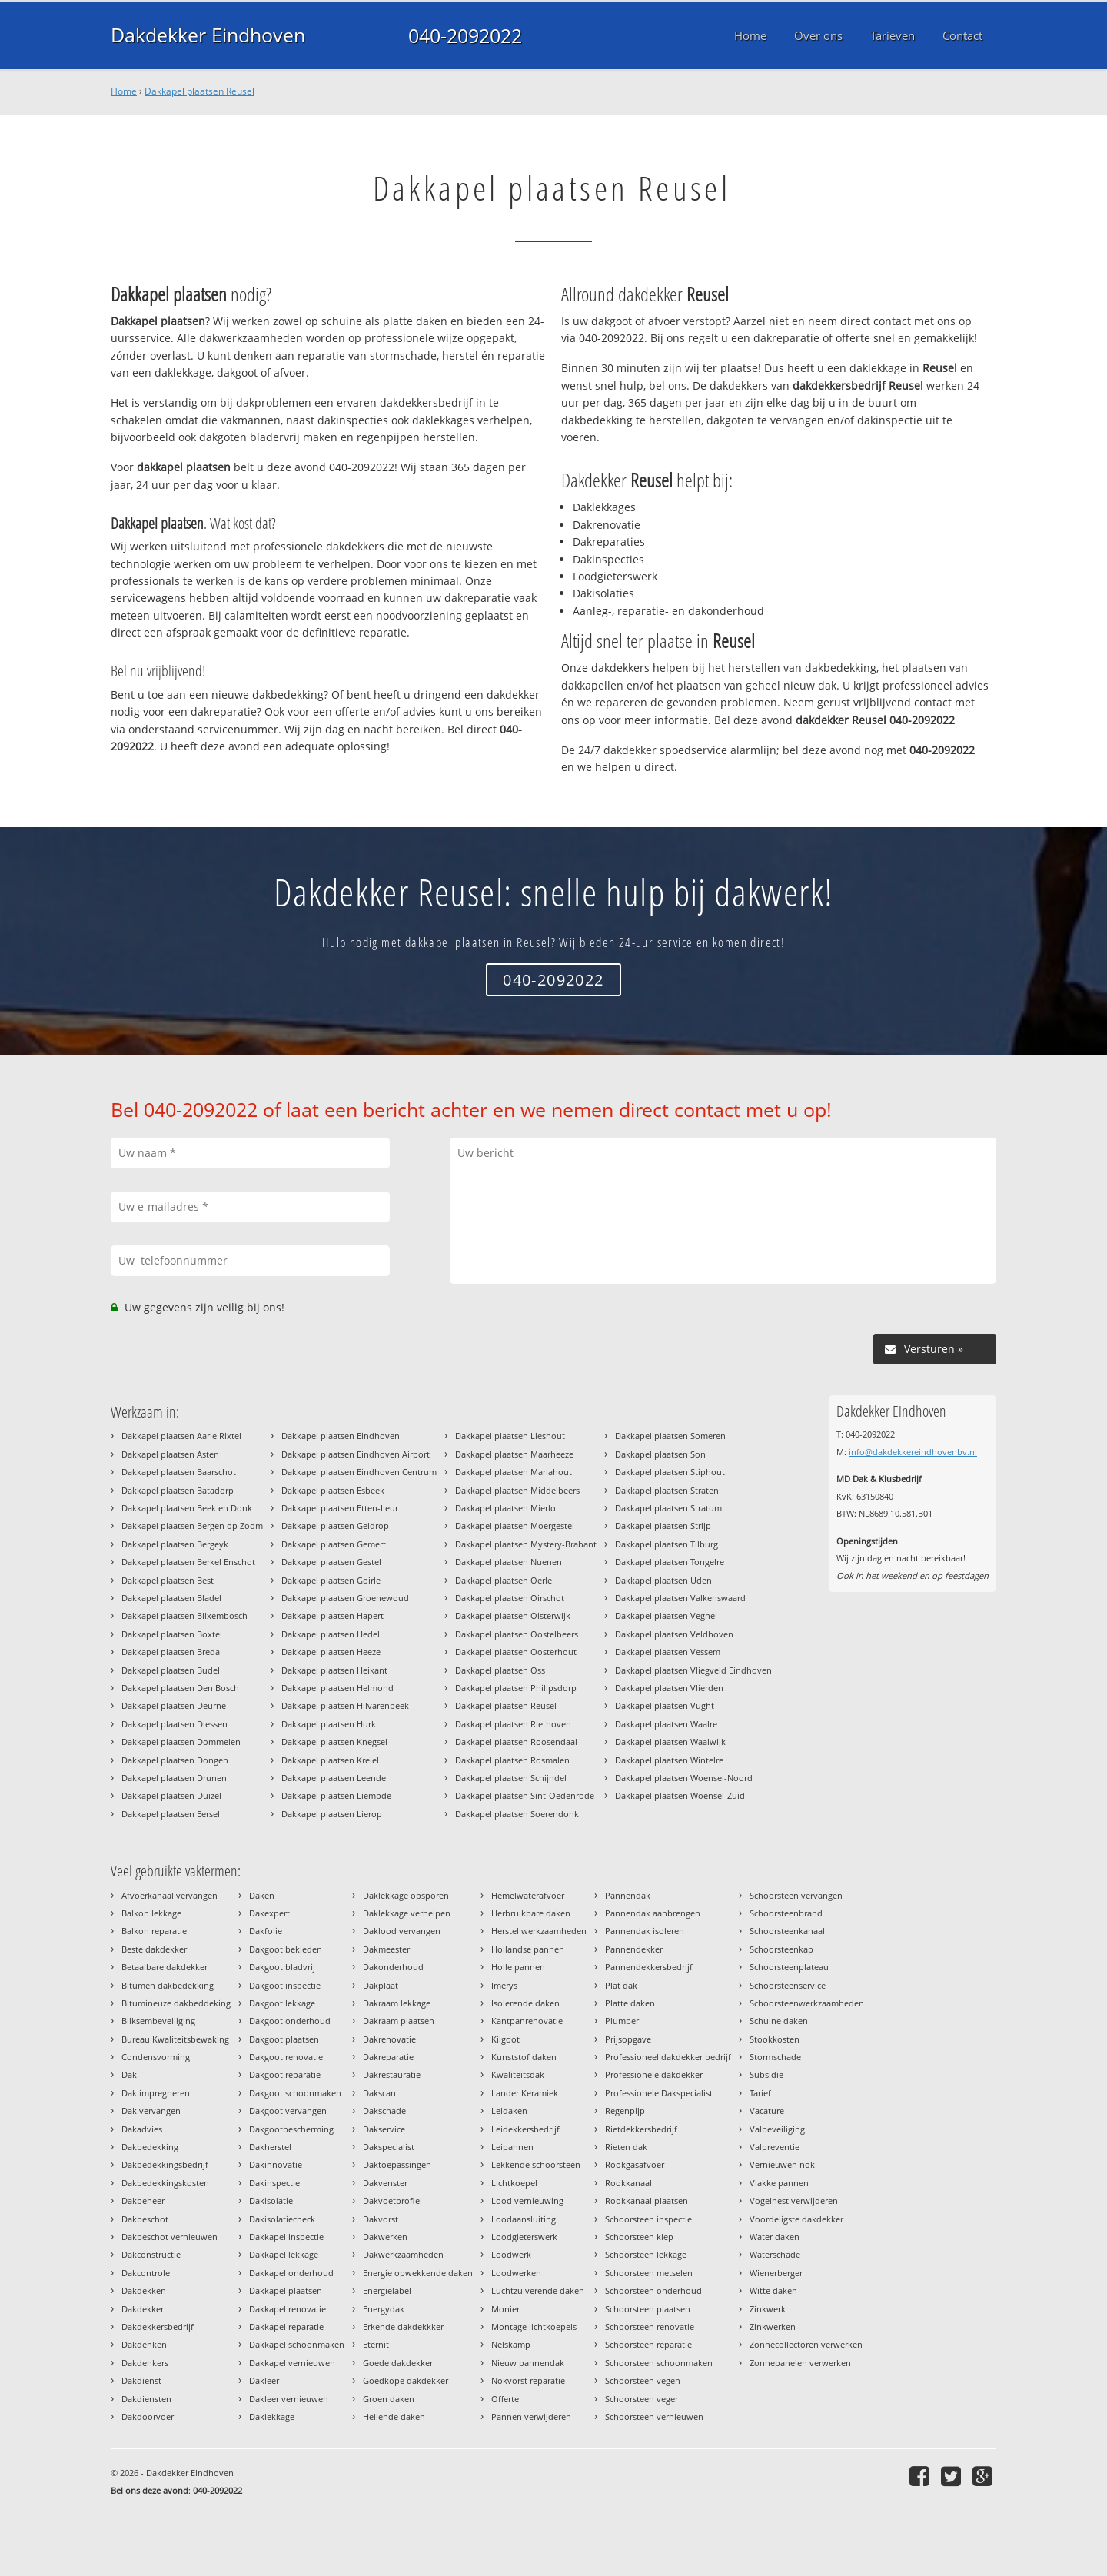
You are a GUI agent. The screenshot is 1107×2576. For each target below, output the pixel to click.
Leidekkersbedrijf (525, 2129)
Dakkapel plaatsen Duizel (171, 1795)
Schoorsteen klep (639, 2236)
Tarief (760, 2093)
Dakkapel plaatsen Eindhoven (340, 1435)
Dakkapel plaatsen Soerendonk (517, 1814)
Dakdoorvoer (147, 2416)
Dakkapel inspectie (286, 2236)
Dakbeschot (144, 2219)
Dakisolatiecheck (282, 2219)
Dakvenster (385, 2183)
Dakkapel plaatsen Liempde (336, 1795)
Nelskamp (510, 2344)
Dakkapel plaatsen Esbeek (332, 1490)
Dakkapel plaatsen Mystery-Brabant (526, 1544)
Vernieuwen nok (782, 2164)
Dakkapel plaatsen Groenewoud (345, 1598)
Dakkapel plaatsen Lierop (331, 1814)
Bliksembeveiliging (158, 2020)
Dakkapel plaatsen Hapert (332, 1615)
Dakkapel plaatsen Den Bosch (180, 1688)
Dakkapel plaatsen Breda (170, 1651)
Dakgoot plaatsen (284, 2039)
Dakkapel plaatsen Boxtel (171, 1634)
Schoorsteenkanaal (787, 1930)
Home (124, 91)
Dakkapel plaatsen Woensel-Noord (684, 1777)
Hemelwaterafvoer (527, 1895)
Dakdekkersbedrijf (157, 2326)
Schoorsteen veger (641, 2399)
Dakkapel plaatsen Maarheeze (514, 1454)
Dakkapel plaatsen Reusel (199, 91)
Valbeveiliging (777, 2129)
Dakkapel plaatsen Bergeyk (174, 1544)
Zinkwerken (773, 2326)
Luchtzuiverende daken (537, 2290)
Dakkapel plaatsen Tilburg (666, 1544)
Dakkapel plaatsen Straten (667, 1490)
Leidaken (509, 2110)
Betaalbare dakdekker (164, 1967)
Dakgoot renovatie (286, 2056)
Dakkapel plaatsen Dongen (174, 1760)
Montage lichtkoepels (534, 2326)
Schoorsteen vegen (642, 2380)
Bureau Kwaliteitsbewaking (175, 2039)
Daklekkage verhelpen (406, 1913)
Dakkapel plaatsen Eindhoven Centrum (359, 1471)
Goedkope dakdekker (405, 2380)
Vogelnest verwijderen (794, 2200)
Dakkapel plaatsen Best (167, 1580)
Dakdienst (141, 2380)
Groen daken (388, 2399)
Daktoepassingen (397, 2164)
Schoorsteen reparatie (648, 2344)
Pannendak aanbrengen (652, 1913)
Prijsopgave (628, 2039)
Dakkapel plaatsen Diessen (174, 1724)
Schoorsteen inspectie (648, 2219)
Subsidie (766, 2074)
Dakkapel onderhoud (291, 2273)
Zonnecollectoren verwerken (806, 2344)
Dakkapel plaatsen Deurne (173, 1705)
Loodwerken (516, 2273)
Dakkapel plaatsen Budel (170, 1670)
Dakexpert (269, 1913)
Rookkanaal (628, 2183)
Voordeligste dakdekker (796, 2219)
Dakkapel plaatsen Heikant (334, 1670)
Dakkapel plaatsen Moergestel (514, 1525)
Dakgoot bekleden (285, 1949)
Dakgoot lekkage (282, 2003)
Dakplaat (380, 1985)
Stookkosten (775, 2039)
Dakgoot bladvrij (282, 1967)
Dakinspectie (274, 2183)
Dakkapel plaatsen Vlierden (669, 1688)
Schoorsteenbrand (786, 1913)
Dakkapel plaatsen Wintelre (669, 1760)
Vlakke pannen (779, 2183)
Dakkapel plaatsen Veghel (666, 1615)
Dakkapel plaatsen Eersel (170, 1814)
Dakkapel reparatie (286, 2326)
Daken (261, 1895)
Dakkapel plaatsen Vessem (667, 1651)
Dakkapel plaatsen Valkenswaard (680, 1598)
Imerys (504, 1985)
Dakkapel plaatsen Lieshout (510, 1435)
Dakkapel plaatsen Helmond (337, 1688)
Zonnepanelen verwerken (800, 2362)
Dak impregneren (155, 2093)
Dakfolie (265, 1930)
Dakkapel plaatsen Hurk (328, 1724)
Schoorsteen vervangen (796, 1895)
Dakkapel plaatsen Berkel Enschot (188, 1561)
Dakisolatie (271, 2200)
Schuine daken (779, 2020)
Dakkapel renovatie (287, 2309)
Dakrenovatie (389, 2039)
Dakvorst (380, 2219)
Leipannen (512, 2146)
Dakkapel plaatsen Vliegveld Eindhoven (693, 1670)
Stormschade (775, 2056)
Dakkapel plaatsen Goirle (331, 1580)
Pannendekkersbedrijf (649, 1967)
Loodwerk (511, 2254)
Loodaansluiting (523, 2219)
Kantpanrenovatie (527, 2020)
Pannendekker (634, 1949)
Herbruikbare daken (530, 1913)
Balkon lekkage (151, 1913)
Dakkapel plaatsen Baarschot (178, 1471)
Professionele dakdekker (654, 2074)
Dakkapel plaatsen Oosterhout (516, 1651)
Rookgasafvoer (634, 2164)
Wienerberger (776, 2273)
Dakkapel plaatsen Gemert (333, 1544)
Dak (129, 2074)
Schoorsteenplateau (789, 1967)
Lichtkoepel (514, 2183)
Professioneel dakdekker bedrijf (668, 2056)
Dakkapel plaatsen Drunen (174, 1777)
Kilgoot (505, 2039)
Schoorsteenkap (781, 1949)
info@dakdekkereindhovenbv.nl (913, 1452)
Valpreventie (775, 2146)
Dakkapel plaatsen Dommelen (181, 1741)
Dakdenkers (144, 2362)
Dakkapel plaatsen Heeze (331, 1651)
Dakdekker (142, 2309)
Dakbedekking (149, 2146)
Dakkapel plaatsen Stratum (668, 1508)
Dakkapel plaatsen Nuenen (508, 1561)
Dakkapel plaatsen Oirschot (509, 1598)
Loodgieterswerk (524, 2236)
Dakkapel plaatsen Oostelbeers (516, 1634)
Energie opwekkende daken (418, 2273)
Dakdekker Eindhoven (207, 35)
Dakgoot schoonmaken (295, 2093)
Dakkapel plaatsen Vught (664, 1705)
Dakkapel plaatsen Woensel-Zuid (680, 1795)
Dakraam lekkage (396, 2003)
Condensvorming (155, 2056)
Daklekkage (271, 2416)
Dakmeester (386, 1949)
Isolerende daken (525, 2003)
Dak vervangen (151, 2110)
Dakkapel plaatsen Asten (170, 1454)
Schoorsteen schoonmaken (659, 2362)
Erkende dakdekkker (403, 2326)
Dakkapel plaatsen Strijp (663, 1525)
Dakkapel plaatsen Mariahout (513, 1471)
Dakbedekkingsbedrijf (164, 2164)
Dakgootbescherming (291, 2129)
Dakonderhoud (393, 1967)
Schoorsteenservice (788, 1985)
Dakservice (384, 2129)
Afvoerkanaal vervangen (169, 1895)
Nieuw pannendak (527, 2362)
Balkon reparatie (154, 1930)
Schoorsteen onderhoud (653, 2290)
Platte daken (630, 2003)
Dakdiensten (146, 2399)
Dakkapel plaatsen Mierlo (505, 1508)
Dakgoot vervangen (288, 2110)
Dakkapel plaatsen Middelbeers (517, 1490)
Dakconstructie (151, 2254)
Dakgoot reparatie (285, 2074)
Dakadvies (141, 2129)
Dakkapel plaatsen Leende (333, 1777)
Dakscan (379, 2093)
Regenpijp (625, 2110)
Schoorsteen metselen (649, 2273)
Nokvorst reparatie (528, 2380)
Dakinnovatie (275, 2164)
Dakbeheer (143, 2200)
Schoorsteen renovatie (649, 2326)
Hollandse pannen (527, 1949)
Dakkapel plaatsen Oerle (503, 1580)
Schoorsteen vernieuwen (654, 2416)
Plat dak (621, 1985)
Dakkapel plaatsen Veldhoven (674, 1634)
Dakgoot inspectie (285, 1985)
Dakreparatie (388, 2056)
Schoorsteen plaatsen (647, 2309)
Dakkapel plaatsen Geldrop (335, 1525)
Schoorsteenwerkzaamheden (807, 2003)
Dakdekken (143, 2290)
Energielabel (387, 2290)
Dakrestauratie (392, 2074)
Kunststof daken (524, 2056)
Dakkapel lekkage (283, 2254)
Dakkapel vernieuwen (292, 2362)
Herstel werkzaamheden (539, 1930)
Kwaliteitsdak (517, 2074)
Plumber (622, 2020)
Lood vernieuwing (527, 2200)
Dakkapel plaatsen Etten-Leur (339, 1508)
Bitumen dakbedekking (167, 1985)
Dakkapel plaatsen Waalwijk (670, 1741)
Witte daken (773, 2290)
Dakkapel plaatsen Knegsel (334, 1741)
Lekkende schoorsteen (535, 2164)
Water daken (775, 2236)
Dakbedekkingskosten (165, 2183)
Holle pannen (518, 1967)
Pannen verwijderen (531, 2416)
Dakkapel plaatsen (285, 2290)
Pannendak (627, 1895)
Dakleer (264, 2380)
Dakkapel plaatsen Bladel (171, 1598)
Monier (505, 2309)
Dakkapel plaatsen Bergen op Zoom (192, 1525)
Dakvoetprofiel (392, 2200)
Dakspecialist (388, 2146)
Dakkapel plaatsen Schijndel (511, 1777)
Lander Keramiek (524, 2093)
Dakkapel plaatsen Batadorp (177, 1490)
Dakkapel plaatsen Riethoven (513, 1724)
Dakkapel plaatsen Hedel (330, 1634)
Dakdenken (144, 2344)
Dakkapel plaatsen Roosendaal (516, 1741)
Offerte (505, 2399)
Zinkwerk (768, 2309)
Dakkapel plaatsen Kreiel (330, 1760)
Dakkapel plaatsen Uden (663, 1580)
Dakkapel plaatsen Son (660, 1454)
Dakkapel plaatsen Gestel (331, 1561)
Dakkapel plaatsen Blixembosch (184, 1615)
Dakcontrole (145, 2273)
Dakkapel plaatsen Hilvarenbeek (345, 1705)
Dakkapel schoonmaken (296, 2344)
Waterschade (775, 2254)
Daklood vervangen (401, 1930)
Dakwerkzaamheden (403, 2254)
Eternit (376, 2344)
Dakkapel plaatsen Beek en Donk (186, 1508)
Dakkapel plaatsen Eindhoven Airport (355, 1454)
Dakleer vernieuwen (288, 2399)
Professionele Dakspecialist (659, 2093)
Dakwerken (385, 2236)
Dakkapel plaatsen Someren (670, 1435)
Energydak (383, 2309)
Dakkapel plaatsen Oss (500, 1670)
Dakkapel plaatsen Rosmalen (512, 1760)
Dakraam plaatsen (398, 2020)
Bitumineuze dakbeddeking (176, 2003)
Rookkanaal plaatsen (646, 2200)
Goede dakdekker (398, 2362)
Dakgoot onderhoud (290, 2020)
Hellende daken (394, 2416)
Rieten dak (626, 2146)
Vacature (767, 2110)
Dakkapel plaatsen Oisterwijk (512, 1615)
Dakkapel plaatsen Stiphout (670, 1471)
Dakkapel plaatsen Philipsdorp (516, 1688)
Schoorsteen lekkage (645, 2254)
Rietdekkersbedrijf (641, 2129)
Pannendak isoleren (644, 1930)
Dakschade (384, 2110)
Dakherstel (270, 2146)
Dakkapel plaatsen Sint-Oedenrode (524, 1795)
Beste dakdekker (154, 1949)
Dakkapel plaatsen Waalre (666, 1724)
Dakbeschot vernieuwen (169, 2236)
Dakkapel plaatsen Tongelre (669, 1561)
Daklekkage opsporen (406, 1895)
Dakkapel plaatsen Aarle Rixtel (181, 1435)
